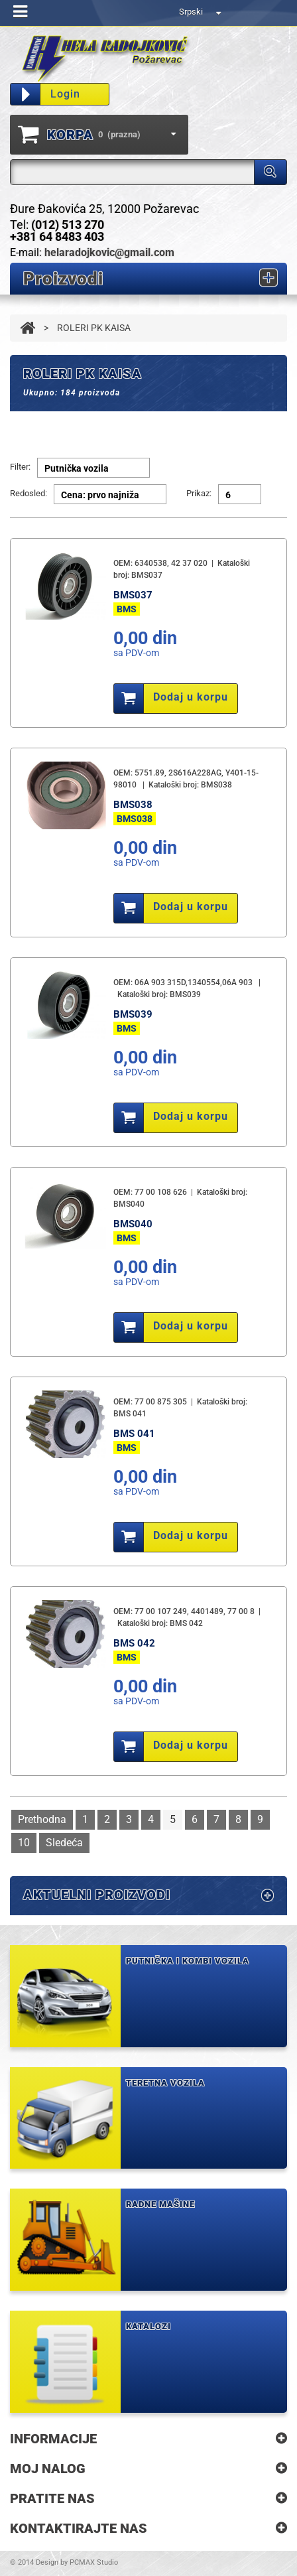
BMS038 (132, 805)
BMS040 (132, 1224)
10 (24, 1842)
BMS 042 (134, 1643)
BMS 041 (134, 1434)
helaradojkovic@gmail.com (109, 252)
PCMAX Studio (94, 2562)
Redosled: (28, 493)
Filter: (20, 467)
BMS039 (132, 1014)
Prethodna (42, 1819)
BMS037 (132, 595)
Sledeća (64, 1842)
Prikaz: (198, 493)
